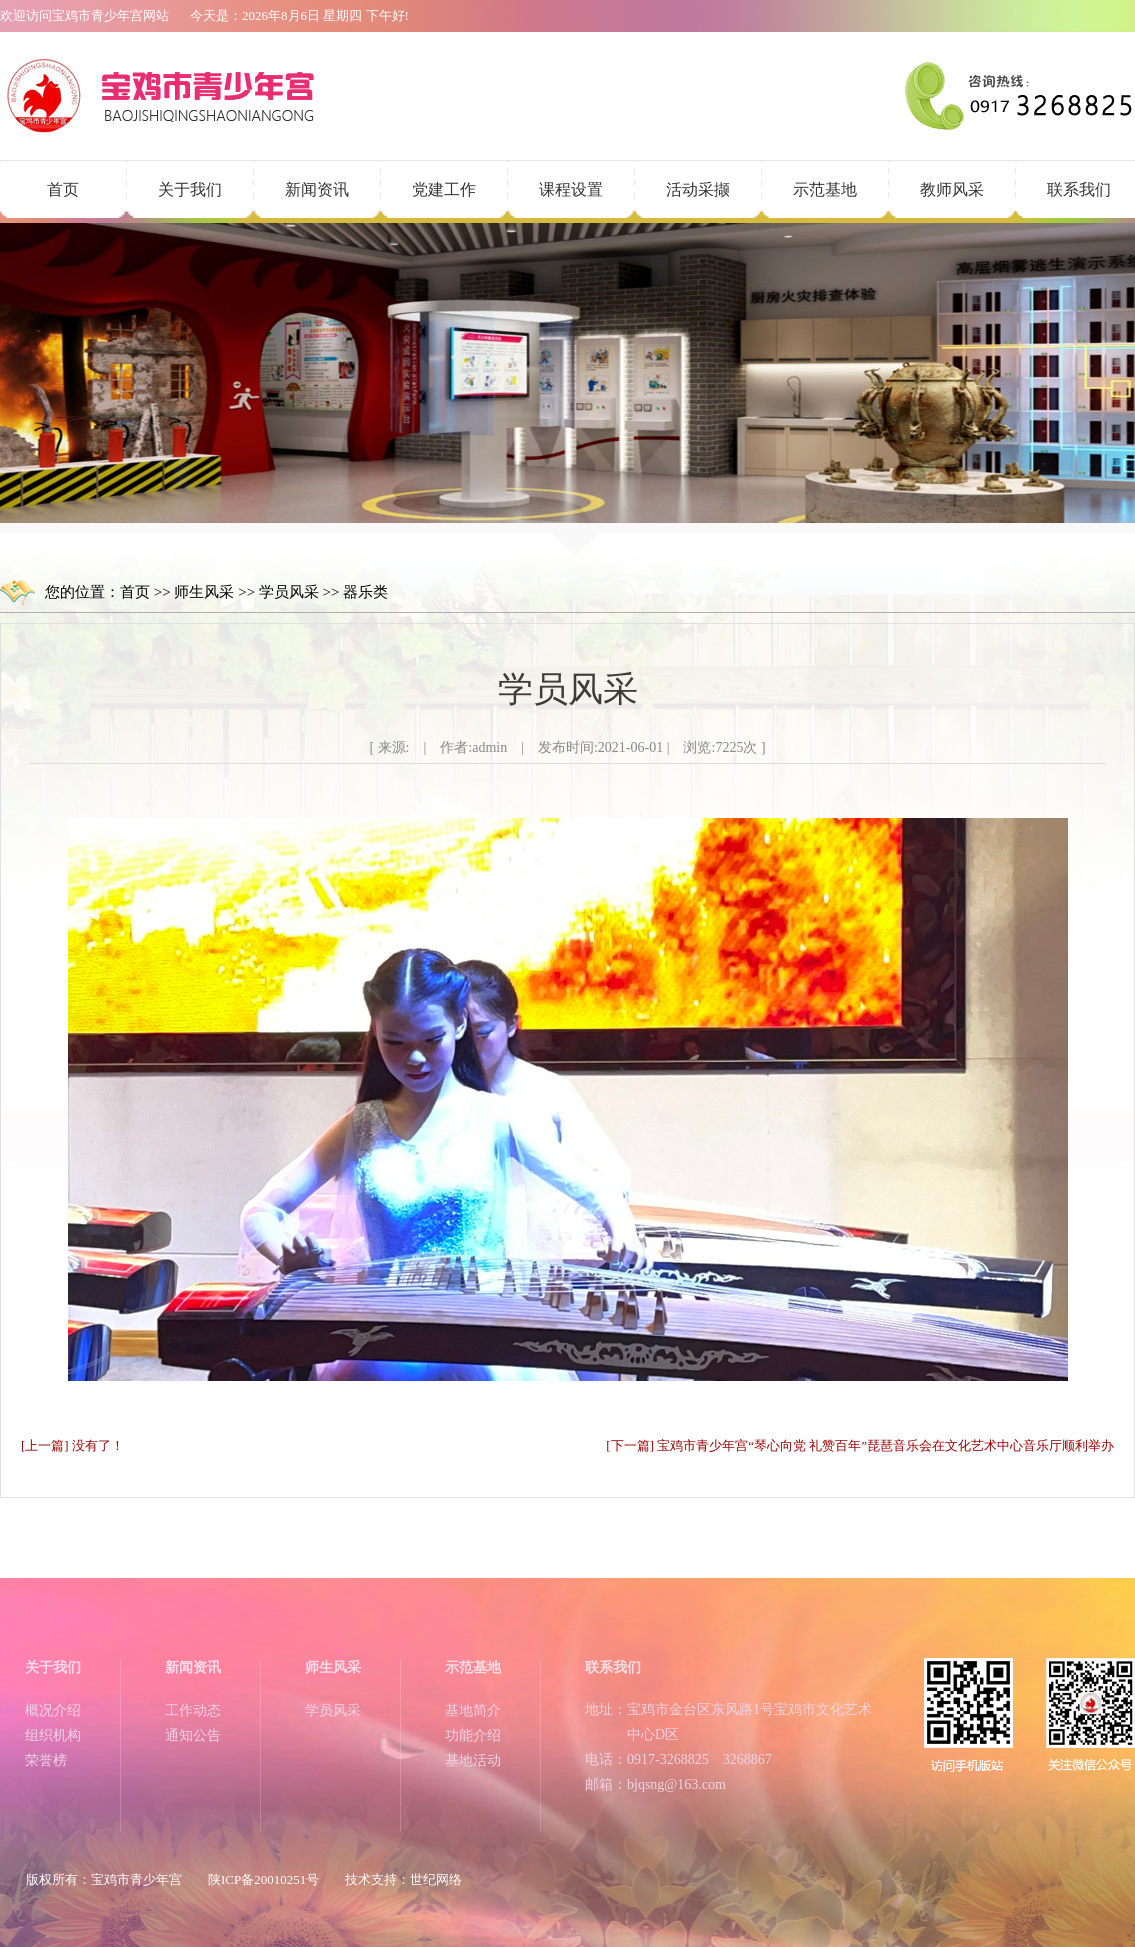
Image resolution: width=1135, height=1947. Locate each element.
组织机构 (53, 1735)
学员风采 (289, 592)
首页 (63, 189)
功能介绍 (473, 1735)
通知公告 (193, 1735)
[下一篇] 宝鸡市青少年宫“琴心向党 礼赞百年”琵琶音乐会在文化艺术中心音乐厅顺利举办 (860, 1445)
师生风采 (204, 592)
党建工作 (444, 189)
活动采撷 (698, 189)
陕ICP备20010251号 (263, 1879)
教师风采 (952, 189)
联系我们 (1079, 189)
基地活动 (473, 1760)
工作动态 (193, 1710)
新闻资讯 (317, 189)
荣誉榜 (46, 1760)
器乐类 (365, 592)
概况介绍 (53, 1710)
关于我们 (190, 189)
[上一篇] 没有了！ (72, 1445)
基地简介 (473, 1710)
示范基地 (825, 189)
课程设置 (571, 189)
